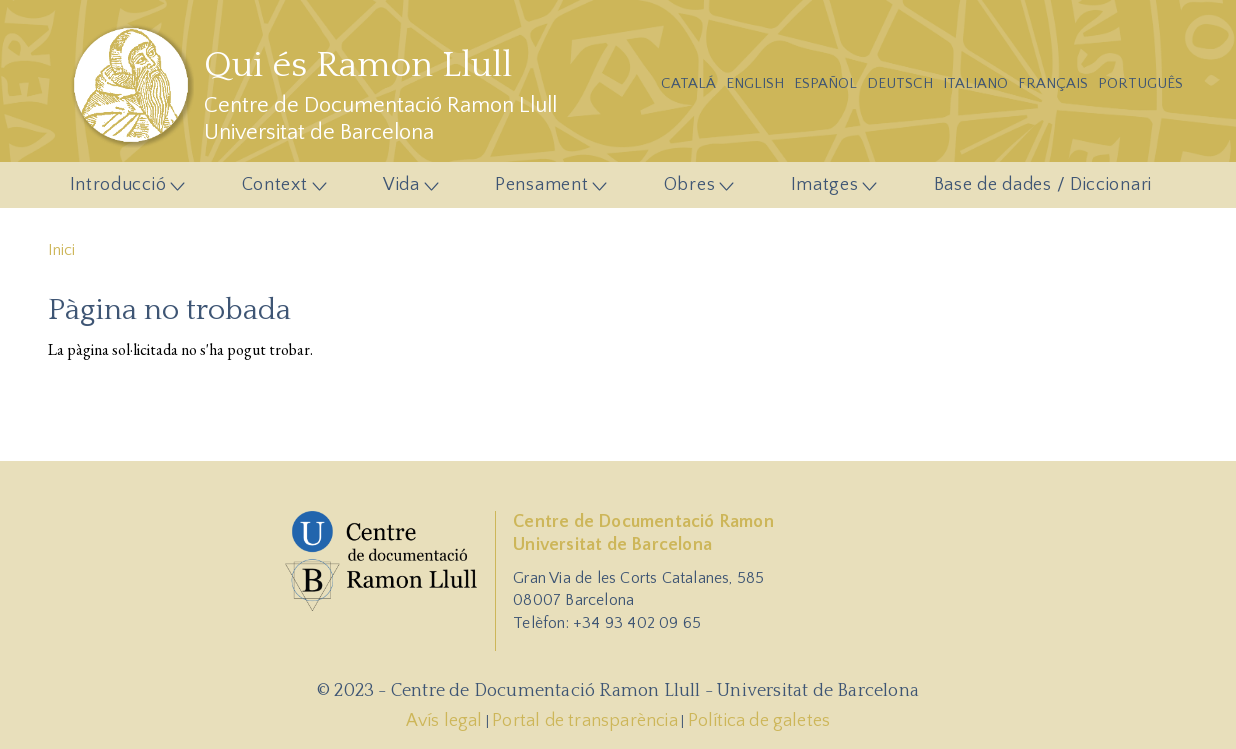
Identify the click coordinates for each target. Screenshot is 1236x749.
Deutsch (900, 83)
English (755, 83)
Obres (693, 190)
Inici (61, 250)
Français (1053, 83)
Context (278, 190)
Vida (404, 190)
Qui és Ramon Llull (358, 65)
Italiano (975, 83)
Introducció (121, 190)
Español (825, 83)
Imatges (828, 190)
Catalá (688, 83)
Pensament (545, 190)
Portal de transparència (585, 721)
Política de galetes (759, 721)
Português (1140, 83)
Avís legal (444, 721)
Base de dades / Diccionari (1043, 185)
